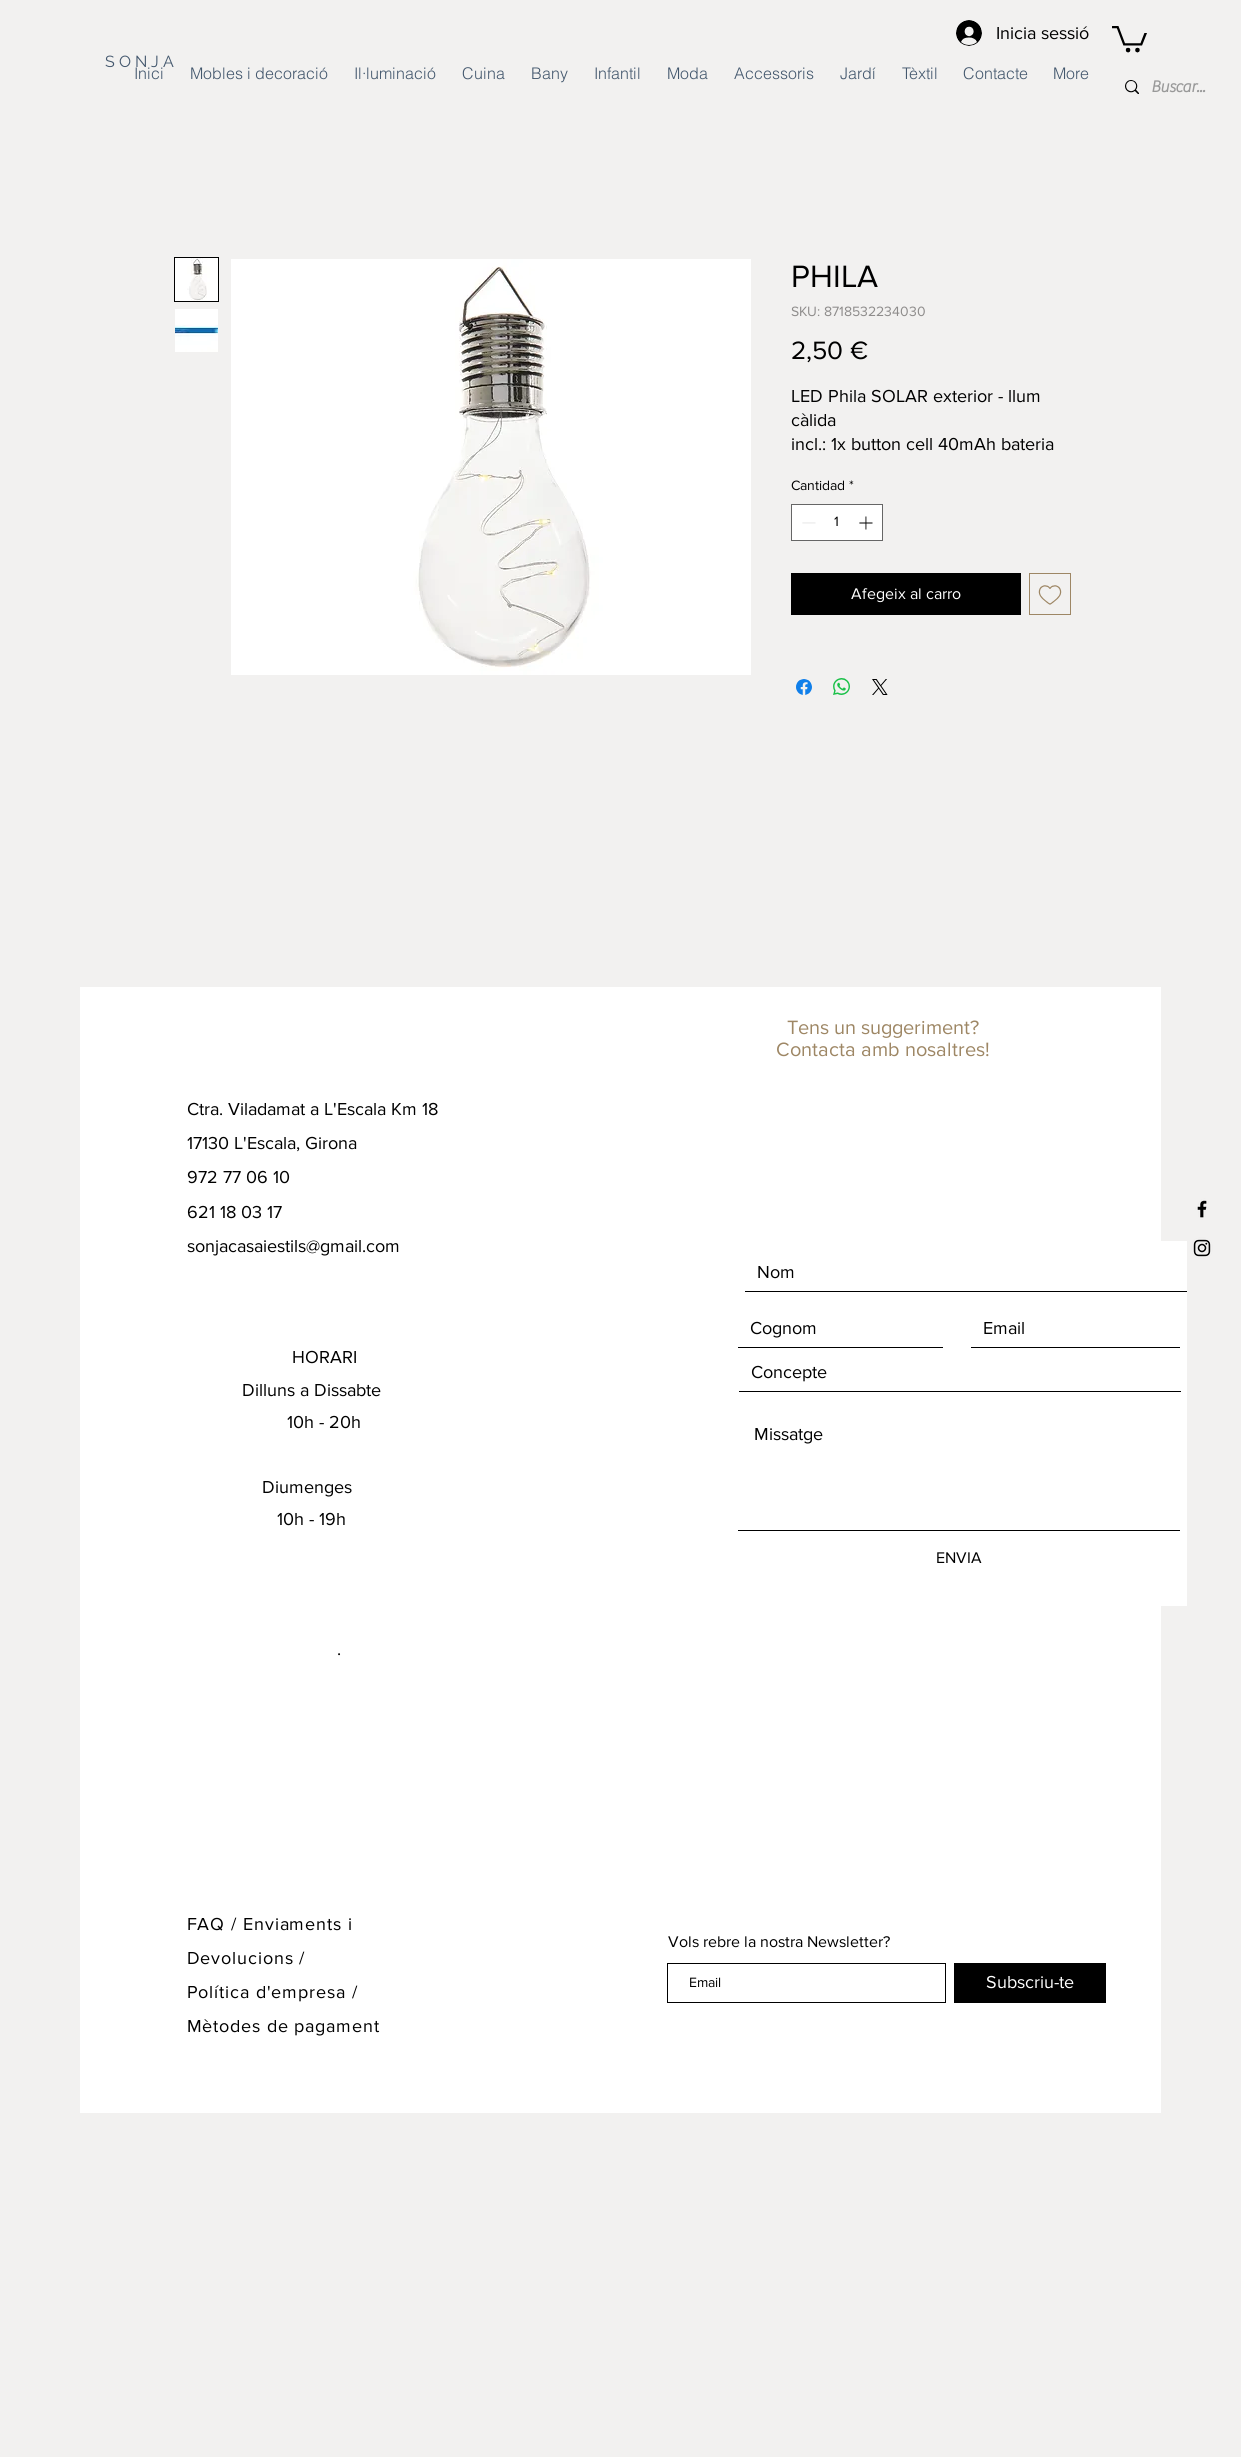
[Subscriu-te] (1030, 1983)
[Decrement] (806, 522)
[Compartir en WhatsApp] (842, 687)
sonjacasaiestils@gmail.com (293, 1246)
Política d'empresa (269, 1992)
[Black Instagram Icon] (1202, 1248)
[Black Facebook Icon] (1202, 1209)
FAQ (206, 1924)
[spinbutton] (837, 522)
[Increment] (867, 522)
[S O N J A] (163, 62)
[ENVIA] (959, 1558)
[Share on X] (880, 687)
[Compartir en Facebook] (804, 687)
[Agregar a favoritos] (1050, 594)
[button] (1129, 37)
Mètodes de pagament (283, 2026)
